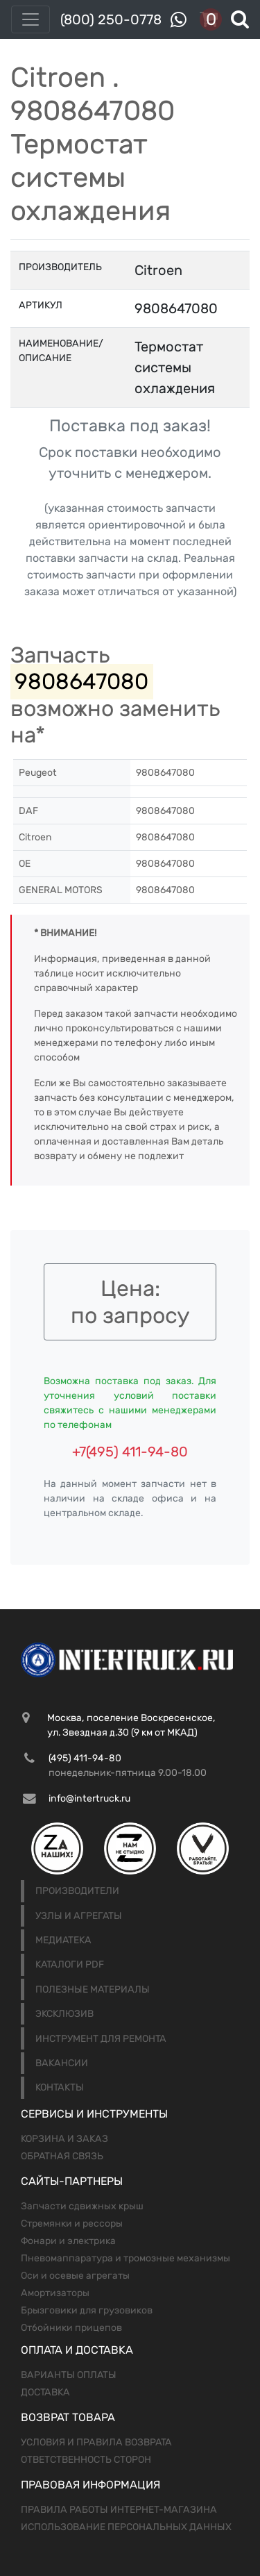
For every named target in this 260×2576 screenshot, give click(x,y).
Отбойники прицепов (71, 2328)
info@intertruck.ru (89, 1798)
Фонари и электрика (68, 2241)
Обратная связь (62, 2156)
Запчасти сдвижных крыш (82, 2206)
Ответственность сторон (86, 2460)
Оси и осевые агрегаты (75, 2276)
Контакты (59, 2087)
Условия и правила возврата (96, 2442)
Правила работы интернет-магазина (119, 2510)
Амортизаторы (55, 2293)
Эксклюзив (64, 2014)
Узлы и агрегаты (78, 1916)
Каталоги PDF (69, 1964)
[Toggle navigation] (30, 19)
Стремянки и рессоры (72, 2223)
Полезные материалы (92, 1989)
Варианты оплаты (68, 2375)
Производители (77, 1891)
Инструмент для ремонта (100, 2039)
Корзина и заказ (64, 2139)
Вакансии (61, 2063)
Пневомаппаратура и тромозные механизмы (125, 2258)
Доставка (45, 2392)
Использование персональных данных (126, 2527)
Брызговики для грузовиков (87, 2310)
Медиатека (63, 1940)
